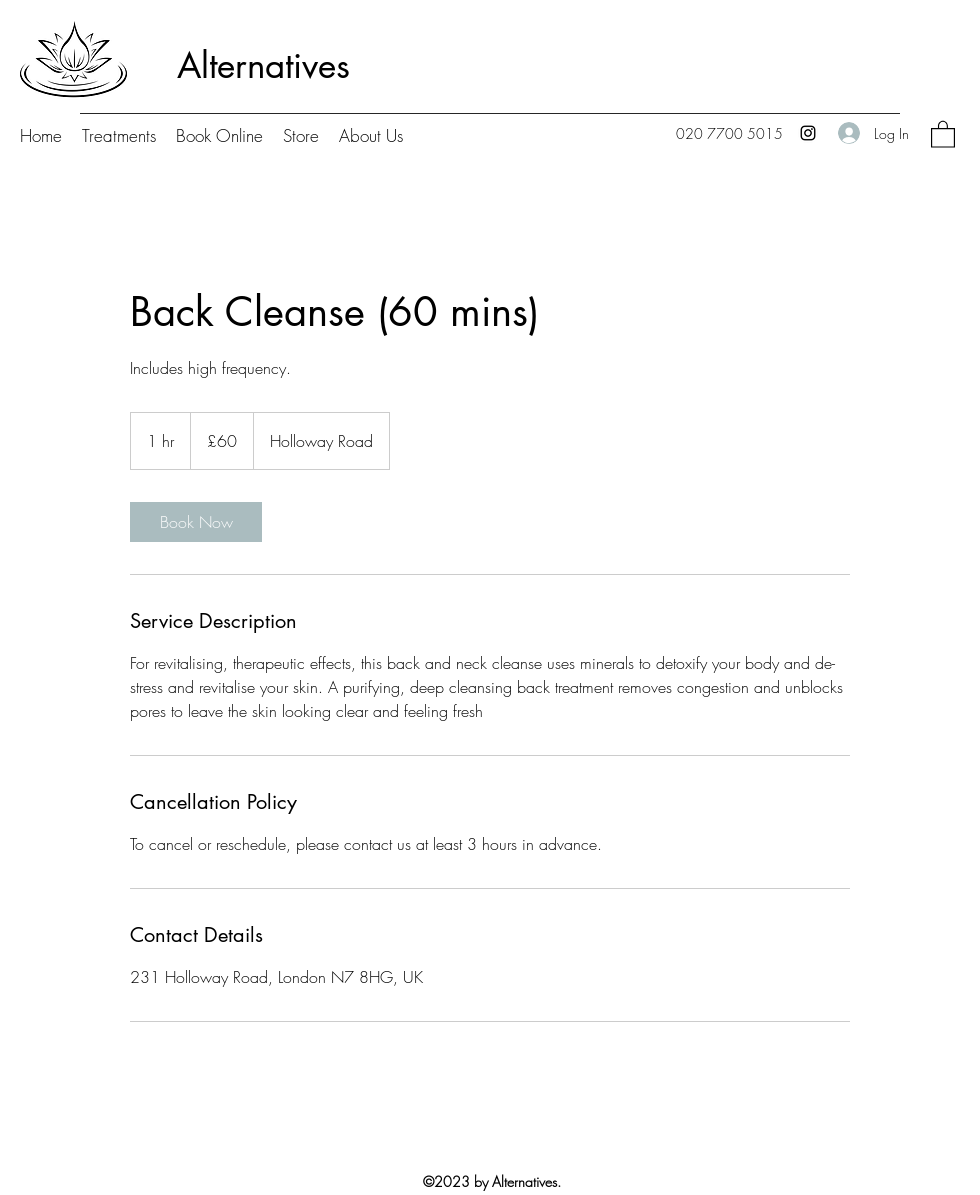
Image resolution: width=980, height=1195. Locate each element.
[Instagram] (808, 133)
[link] (196, 522)
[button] (943, 133)
